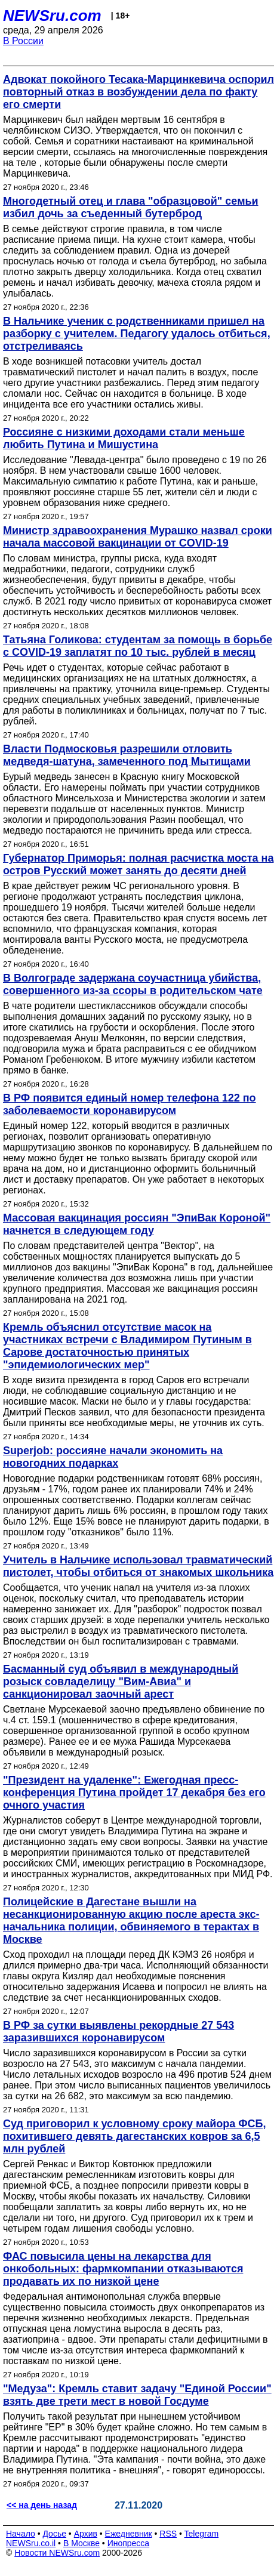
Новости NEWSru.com (57, 2553)
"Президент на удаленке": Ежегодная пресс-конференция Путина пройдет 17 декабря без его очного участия (134, 1792)
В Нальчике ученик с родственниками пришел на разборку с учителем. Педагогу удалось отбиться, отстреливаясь (136, 333)
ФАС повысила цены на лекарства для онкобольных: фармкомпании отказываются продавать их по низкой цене (123, 2268)
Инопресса (128, 2543)
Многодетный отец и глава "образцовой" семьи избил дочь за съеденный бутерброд (130, 207)
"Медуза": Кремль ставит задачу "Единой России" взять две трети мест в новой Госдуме (137, 2395)
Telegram (201, 2533)
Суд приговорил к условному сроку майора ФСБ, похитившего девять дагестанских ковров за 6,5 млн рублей (134, 2136)
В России (23, 41)
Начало (20, 2533)
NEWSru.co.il (31, 2543)
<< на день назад (42, 2505)
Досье (54, 2533)
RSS (168, 2533)
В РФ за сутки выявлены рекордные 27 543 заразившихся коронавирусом (118, 2031)
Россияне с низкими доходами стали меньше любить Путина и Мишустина (124, 438)
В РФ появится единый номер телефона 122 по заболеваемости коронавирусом (129, 1104)
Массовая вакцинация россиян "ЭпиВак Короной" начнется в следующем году (136, 1224)
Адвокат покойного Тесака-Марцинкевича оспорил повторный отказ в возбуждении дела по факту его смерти (138, 91)
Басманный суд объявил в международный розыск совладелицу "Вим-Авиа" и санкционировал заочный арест (120, 1681)
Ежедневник (128, 2533)
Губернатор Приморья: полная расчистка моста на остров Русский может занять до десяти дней (138, 864)
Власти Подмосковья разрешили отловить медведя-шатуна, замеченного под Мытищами (127, 755)
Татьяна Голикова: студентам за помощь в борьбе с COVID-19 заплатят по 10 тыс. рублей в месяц (137, 646)
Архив (85, 2533)
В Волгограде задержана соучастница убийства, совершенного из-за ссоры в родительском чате (133, 984)
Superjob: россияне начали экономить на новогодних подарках (113, 1457)
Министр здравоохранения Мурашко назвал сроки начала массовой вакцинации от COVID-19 (137, 537)
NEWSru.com (52, 15)
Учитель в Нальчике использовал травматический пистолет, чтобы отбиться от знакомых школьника (138, 1566)
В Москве (81, 2543)
